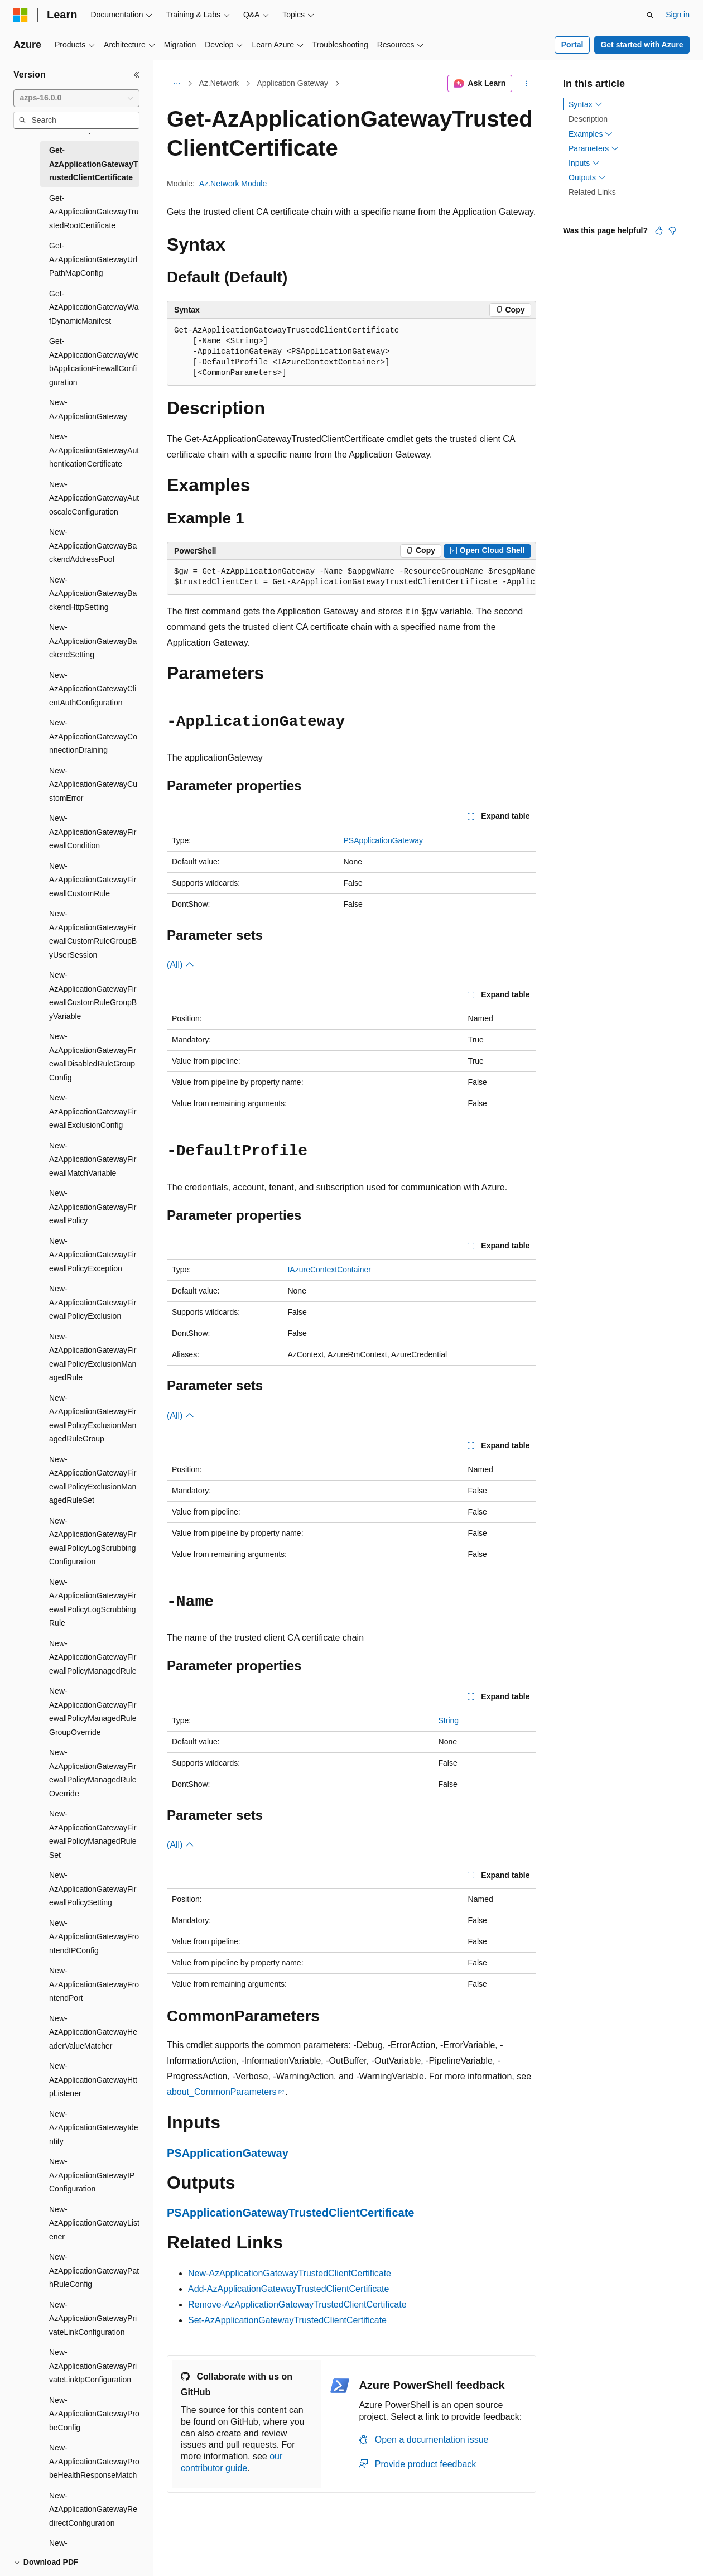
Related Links (592, 192)
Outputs (587, 177)
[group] (351, 577)
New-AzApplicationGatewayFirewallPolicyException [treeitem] (92, 1255)
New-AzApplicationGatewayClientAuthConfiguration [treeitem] (92, 689)
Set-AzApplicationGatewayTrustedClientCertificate (287, 2320)
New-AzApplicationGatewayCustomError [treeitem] (93, 784)
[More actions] (526, 84)
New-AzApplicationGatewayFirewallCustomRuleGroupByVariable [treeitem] (93, 995)
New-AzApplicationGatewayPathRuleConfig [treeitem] (94, 2270)
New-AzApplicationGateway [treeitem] (88, 409)
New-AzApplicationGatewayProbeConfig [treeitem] (94, 2414)
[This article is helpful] (659, 230)
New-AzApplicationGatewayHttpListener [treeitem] (93, 2079)
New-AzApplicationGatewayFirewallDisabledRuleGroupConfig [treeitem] (92, 1057)
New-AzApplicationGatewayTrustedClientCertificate (289, 2273)
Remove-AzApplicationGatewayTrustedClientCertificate (297, 2304)
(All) (180, 964)
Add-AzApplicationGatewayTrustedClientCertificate (288, 2289)
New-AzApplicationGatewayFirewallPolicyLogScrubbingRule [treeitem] (92, 1603)
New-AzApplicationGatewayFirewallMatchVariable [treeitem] (92, 1159)
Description (588, 118)
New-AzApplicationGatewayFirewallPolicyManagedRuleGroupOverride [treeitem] (92, 1711)
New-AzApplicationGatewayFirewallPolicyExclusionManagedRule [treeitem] (92, 1357)
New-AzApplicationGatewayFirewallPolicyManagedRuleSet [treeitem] (92, 1834)
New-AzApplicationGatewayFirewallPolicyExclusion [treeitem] (92, 1302)
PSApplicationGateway (383, 840)
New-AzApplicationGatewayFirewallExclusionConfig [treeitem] (92, 1111)
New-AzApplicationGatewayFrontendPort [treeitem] (94, 1984)
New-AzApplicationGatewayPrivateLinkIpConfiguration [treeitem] (93, 2366)
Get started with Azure (641, 44)
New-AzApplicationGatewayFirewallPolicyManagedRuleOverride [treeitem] (92, 1773)
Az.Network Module (233, 183)
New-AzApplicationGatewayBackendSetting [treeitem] (93, 641)
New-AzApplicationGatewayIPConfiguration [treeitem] (91, 2175)
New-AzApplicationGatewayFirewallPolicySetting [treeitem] (92, 1889)
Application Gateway (292, 83)
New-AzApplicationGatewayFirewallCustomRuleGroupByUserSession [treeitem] (93, 934)
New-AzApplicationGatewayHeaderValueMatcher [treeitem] (93, 2032)
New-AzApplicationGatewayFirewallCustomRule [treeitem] (92, 880)
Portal (572, 44)
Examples (591, 133)
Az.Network (219, 83)
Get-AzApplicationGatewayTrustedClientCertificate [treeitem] (93, 164)
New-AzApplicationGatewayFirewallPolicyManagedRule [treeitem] (92, 1657)
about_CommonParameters (222, 2092)
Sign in (678, 14)
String (449, 1720)
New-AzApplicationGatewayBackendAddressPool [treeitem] (93, 545)
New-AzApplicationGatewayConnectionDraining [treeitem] (93, 736)
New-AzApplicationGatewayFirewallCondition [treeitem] (92, 832)
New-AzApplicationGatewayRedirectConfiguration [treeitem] (93, 2509)
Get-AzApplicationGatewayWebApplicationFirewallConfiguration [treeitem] (94, 362)
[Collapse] (136, 75)
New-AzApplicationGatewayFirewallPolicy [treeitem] (92, 1207)
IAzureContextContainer (328, 1269)
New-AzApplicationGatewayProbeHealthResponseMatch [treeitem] (94, 2461)
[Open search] (650, 15)
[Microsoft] (20, 15)
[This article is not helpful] (672, 230)
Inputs (584, 162)
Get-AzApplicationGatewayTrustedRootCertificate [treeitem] (94, 212)
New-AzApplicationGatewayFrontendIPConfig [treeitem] (94, 1937)
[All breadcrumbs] (176, 84)
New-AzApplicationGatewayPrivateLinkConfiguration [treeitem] (93, 2318)
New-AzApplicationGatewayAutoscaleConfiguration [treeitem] (94, 498)
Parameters (594, 148)
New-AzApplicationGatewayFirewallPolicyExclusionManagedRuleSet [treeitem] (92, 1480)
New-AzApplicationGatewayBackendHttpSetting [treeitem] (93, 593)
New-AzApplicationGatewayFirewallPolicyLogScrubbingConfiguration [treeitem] (92, 1541)
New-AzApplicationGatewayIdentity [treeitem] (93, 2127)
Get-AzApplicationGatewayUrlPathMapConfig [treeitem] (93, 259)
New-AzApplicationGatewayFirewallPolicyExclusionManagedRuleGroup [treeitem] (92, 1418)
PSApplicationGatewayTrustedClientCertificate (290, 2213)
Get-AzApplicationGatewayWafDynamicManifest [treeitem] (94, 307)
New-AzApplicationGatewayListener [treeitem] (94, 2223)
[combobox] (76, 98)
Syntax (586, 104)
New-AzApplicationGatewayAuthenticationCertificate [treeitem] (94, 450)
